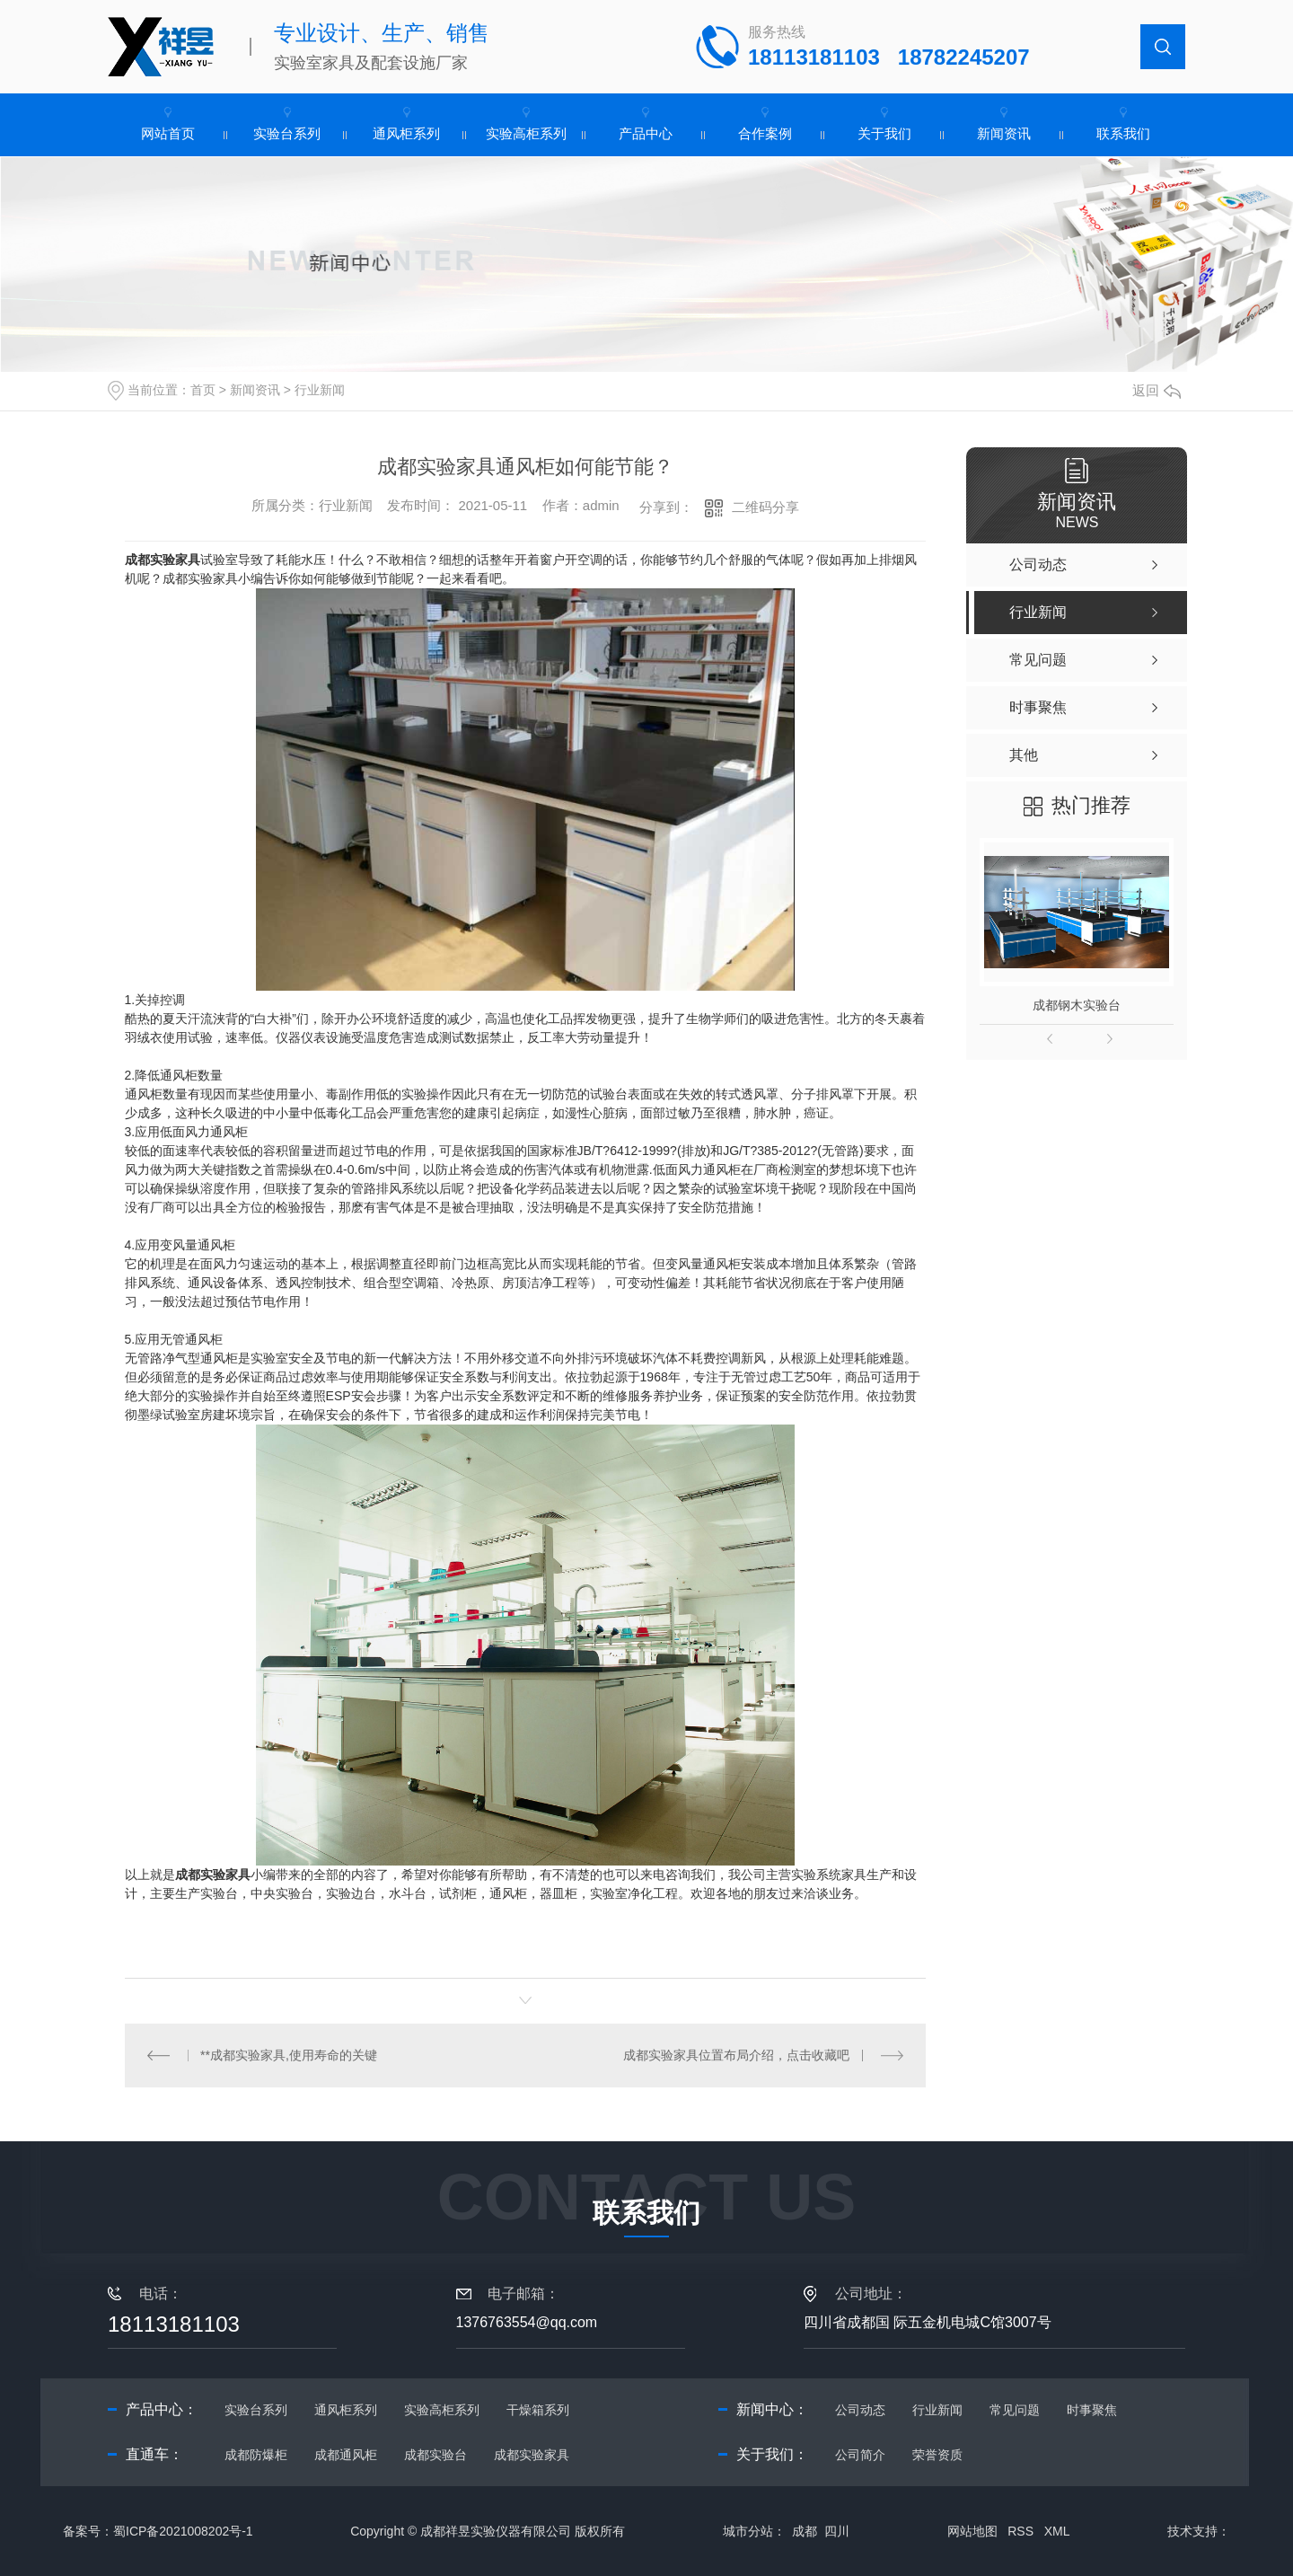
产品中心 (646, 133)
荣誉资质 (937, 2455)
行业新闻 (320, 390)
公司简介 (860, 2455)
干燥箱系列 (537, 2410)
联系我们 (1123, 133)
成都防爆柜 (255, 2455)
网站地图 (972, 2531)
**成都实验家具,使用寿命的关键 (288, 2055)
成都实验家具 (213, 1874)
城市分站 (748, 2531)
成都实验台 (435, 2455)
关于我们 (884, 133)
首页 (203, 390)
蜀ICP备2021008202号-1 (183, 2531)
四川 (836, 2531)
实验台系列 (287, 133)
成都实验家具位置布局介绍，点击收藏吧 (736, 2055)
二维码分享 (765, 507)
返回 (1156, 390)
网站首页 (168, 133)
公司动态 (860, 2410)
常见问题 (1015, 2410)
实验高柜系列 (526, 133)
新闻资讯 (1004, 133)
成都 (804, 2531)
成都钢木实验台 (1077, 1005)
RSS (1020, 2531)
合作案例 (765, 133)
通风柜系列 (406, 133)
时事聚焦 (1092, 2410)
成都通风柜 (345, 2455)
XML (1057, 2531)
